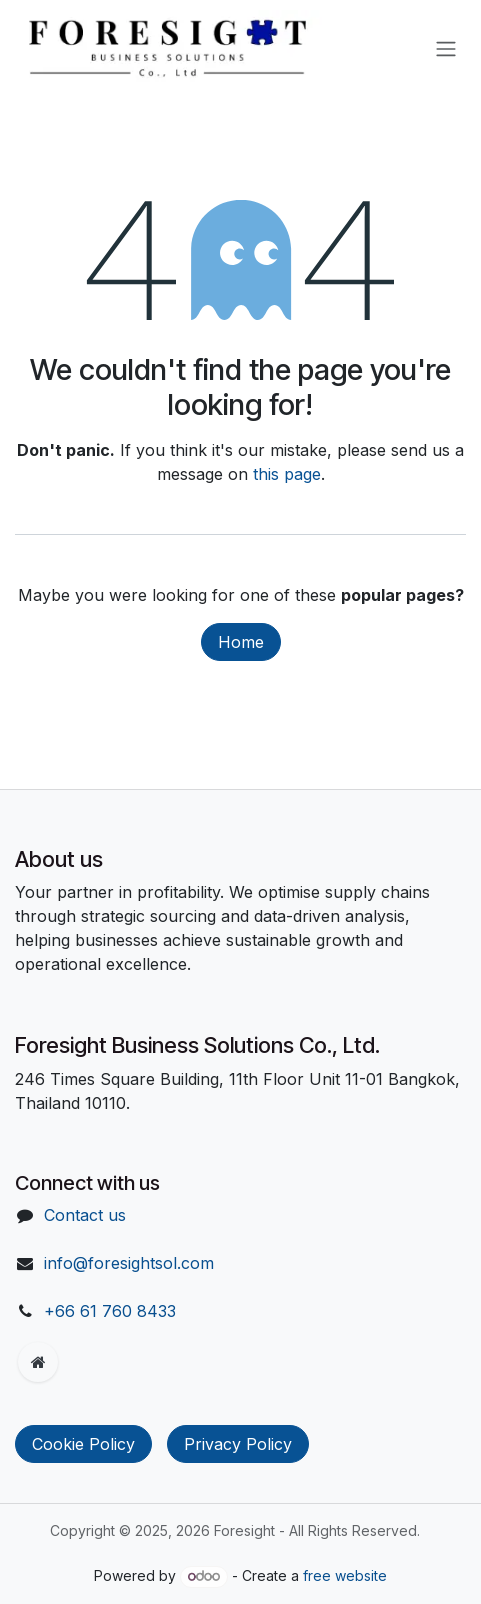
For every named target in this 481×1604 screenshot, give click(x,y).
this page (287, 474)
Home (241, 642)
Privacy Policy (238, 1444)
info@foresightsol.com (129, 1263)
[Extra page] (38, 1362)
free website (345, 1575)
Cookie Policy (83, 1444)
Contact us (85, 1215)
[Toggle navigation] (446, 48)
